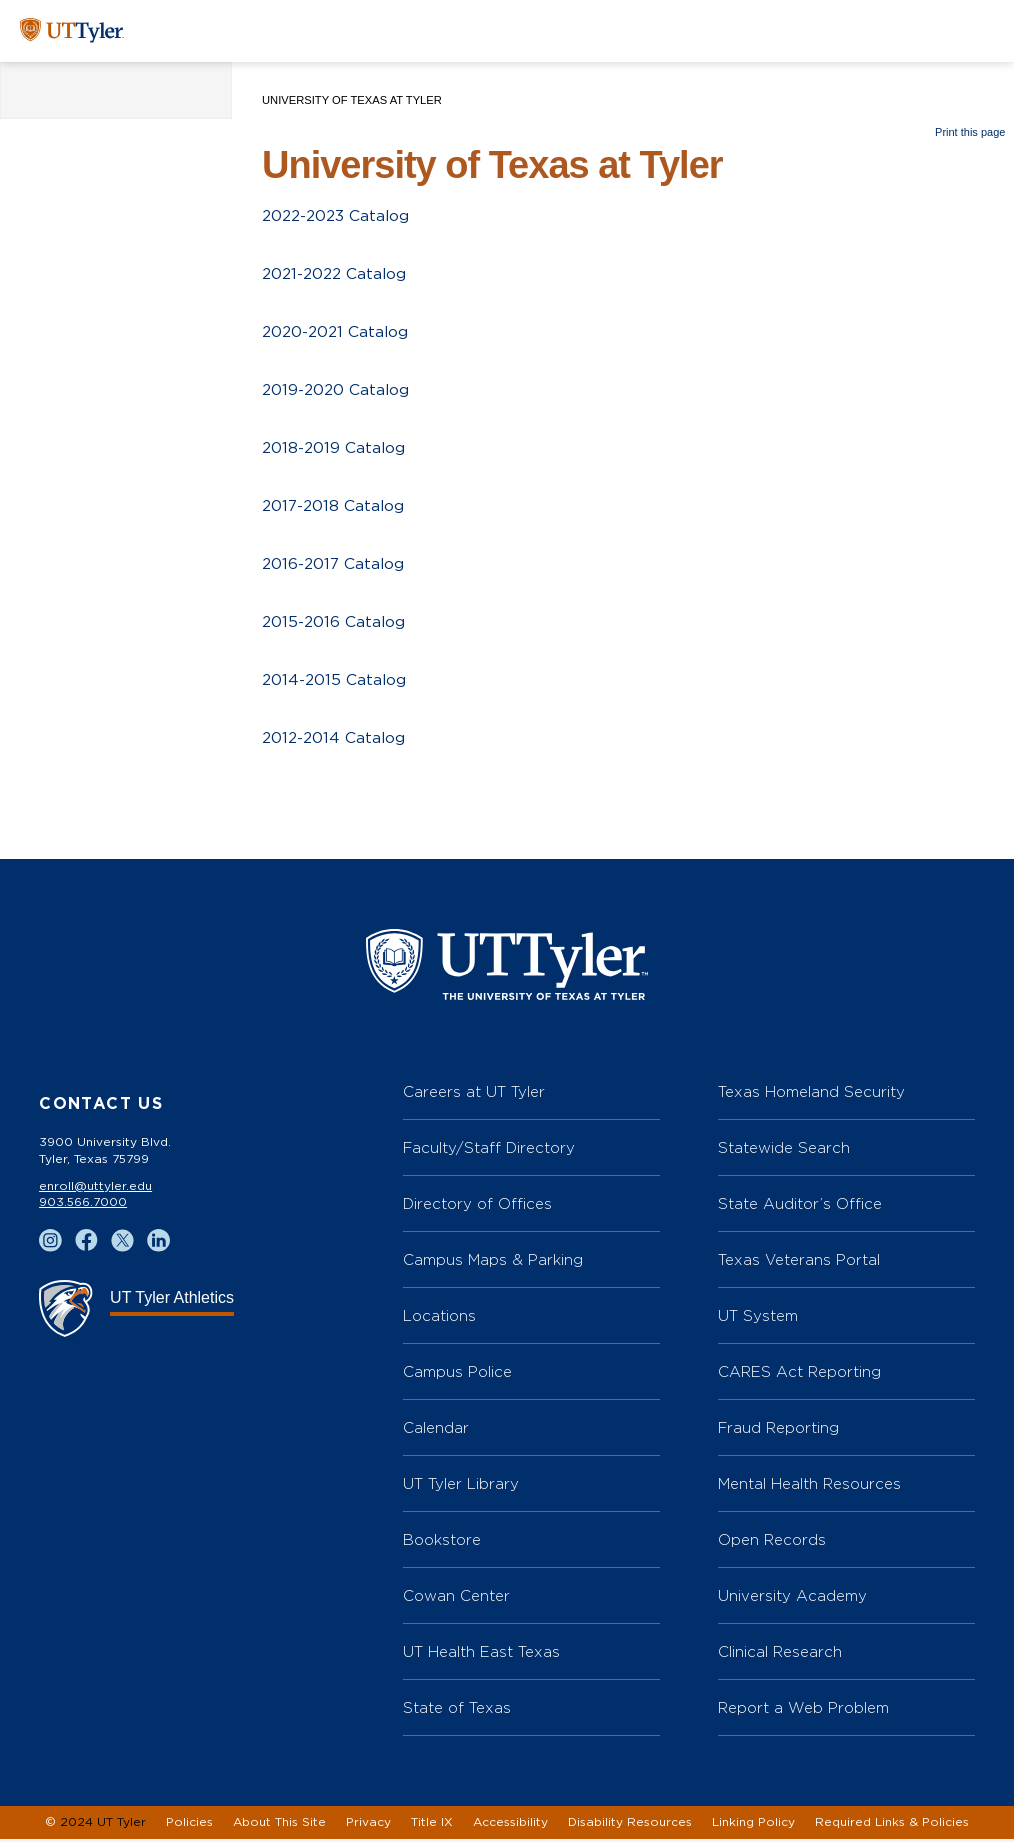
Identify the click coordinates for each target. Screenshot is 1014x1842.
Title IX (432, 1825)
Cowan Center (456, 1598)
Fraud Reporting (778, 1430)
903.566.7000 (83, 1205)
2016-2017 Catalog (335, 565)
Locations (439, 1318)
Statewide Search (784, 1150)
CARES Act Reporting (799, 1374)
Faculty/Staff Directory (489, 1150)
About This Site (279, 1825)
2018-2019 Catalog (335, 449)
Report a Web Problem (803, 1710)
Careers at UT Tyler (474, 1094)
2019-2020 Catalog (337, 391)
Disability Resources (630, 1825)
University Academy (792, 1598)
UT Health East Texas (481, 1654)
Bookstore (442, 1542)
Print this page (970, 132)
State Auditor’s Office (800, 1206)
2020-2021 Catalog (337, 333)
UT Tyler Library (461, 1486)
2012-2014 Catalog (335, 739)
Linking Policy (753, 1825)
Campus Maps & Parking (493, 1262)
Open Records (772, 1542)
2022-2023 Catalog (338, 217)
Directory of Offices (477, 1206)
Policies (189, 1825)
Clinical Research (780, 1654)
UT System (758, 1318)
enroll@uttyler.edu (95, 1189)
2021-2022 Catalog (337, 275)
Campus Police (457, 1374)
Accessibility (510, 1825)
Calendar (436, 1430)
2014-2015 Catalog (335, 681)
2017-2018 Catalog (335, 507)
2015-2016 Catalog (335, 623)
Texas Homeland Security (811, 1094)
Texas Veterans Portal (799, 1262)
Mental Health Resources (809, 1486)
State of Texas (457, 1710)
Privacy (368, 1825)
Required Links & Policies (892, 1825)
